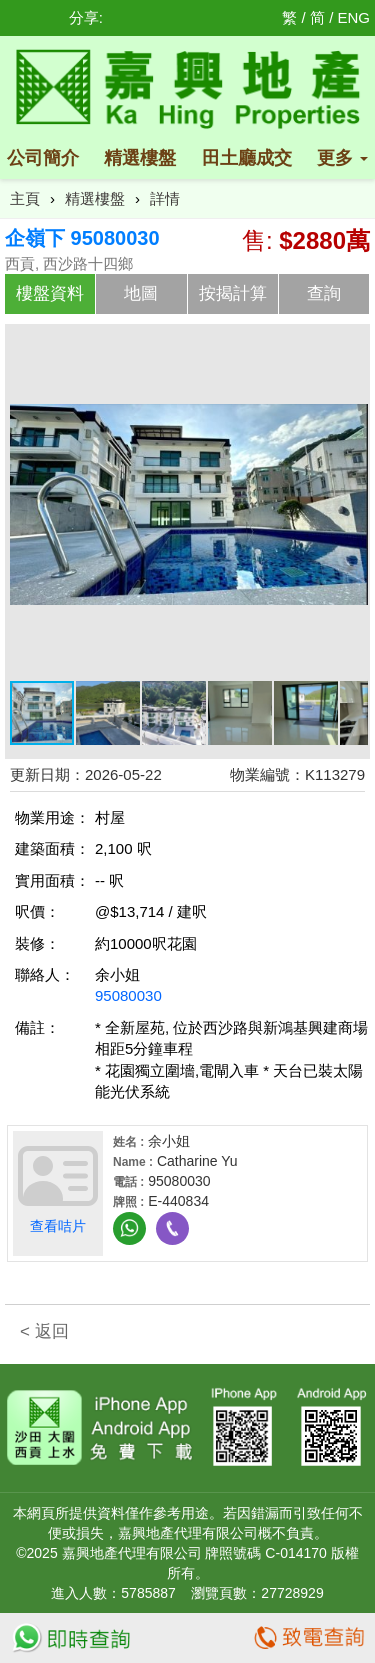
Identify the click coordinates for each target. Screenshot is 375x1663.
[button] (350, 347)
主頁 (25, 198)
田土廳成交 (247, 158)
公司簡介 (43, 158)
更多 (342, 158)
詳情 (165, 198)
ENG (353, 17)
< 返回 (44, 1331)
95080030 (128, 995)
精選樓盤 (140, 158)
